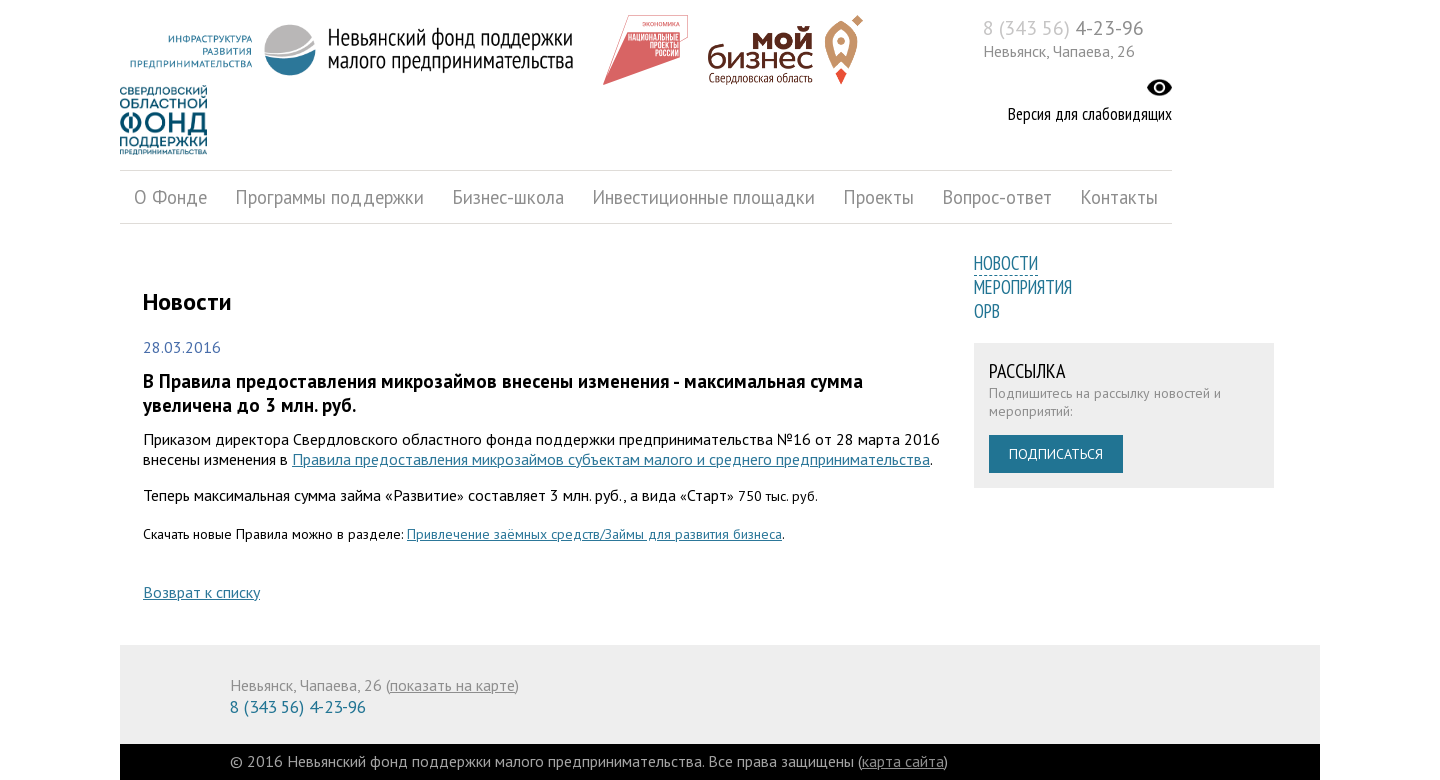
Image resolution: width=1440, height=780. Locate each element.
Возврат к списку (201, 592)
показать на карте (452, 685)
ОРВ (987, 311)
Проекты (878, 197)
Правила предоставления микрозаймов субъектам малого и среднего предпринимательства (611, 459)
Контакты (1119, 197)
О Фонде (170, 197)
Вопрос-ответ (997, 197)
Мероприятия (1023, 287)
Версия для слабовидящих (1090, 114)
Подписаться (1056, 454)
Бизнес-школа (508, 197)
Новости (1006, 263)
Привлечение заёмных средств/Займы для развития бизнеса (594, 534)
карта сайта (903, 761)
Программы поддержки (329, 197)
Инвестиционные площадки (703, 197)
